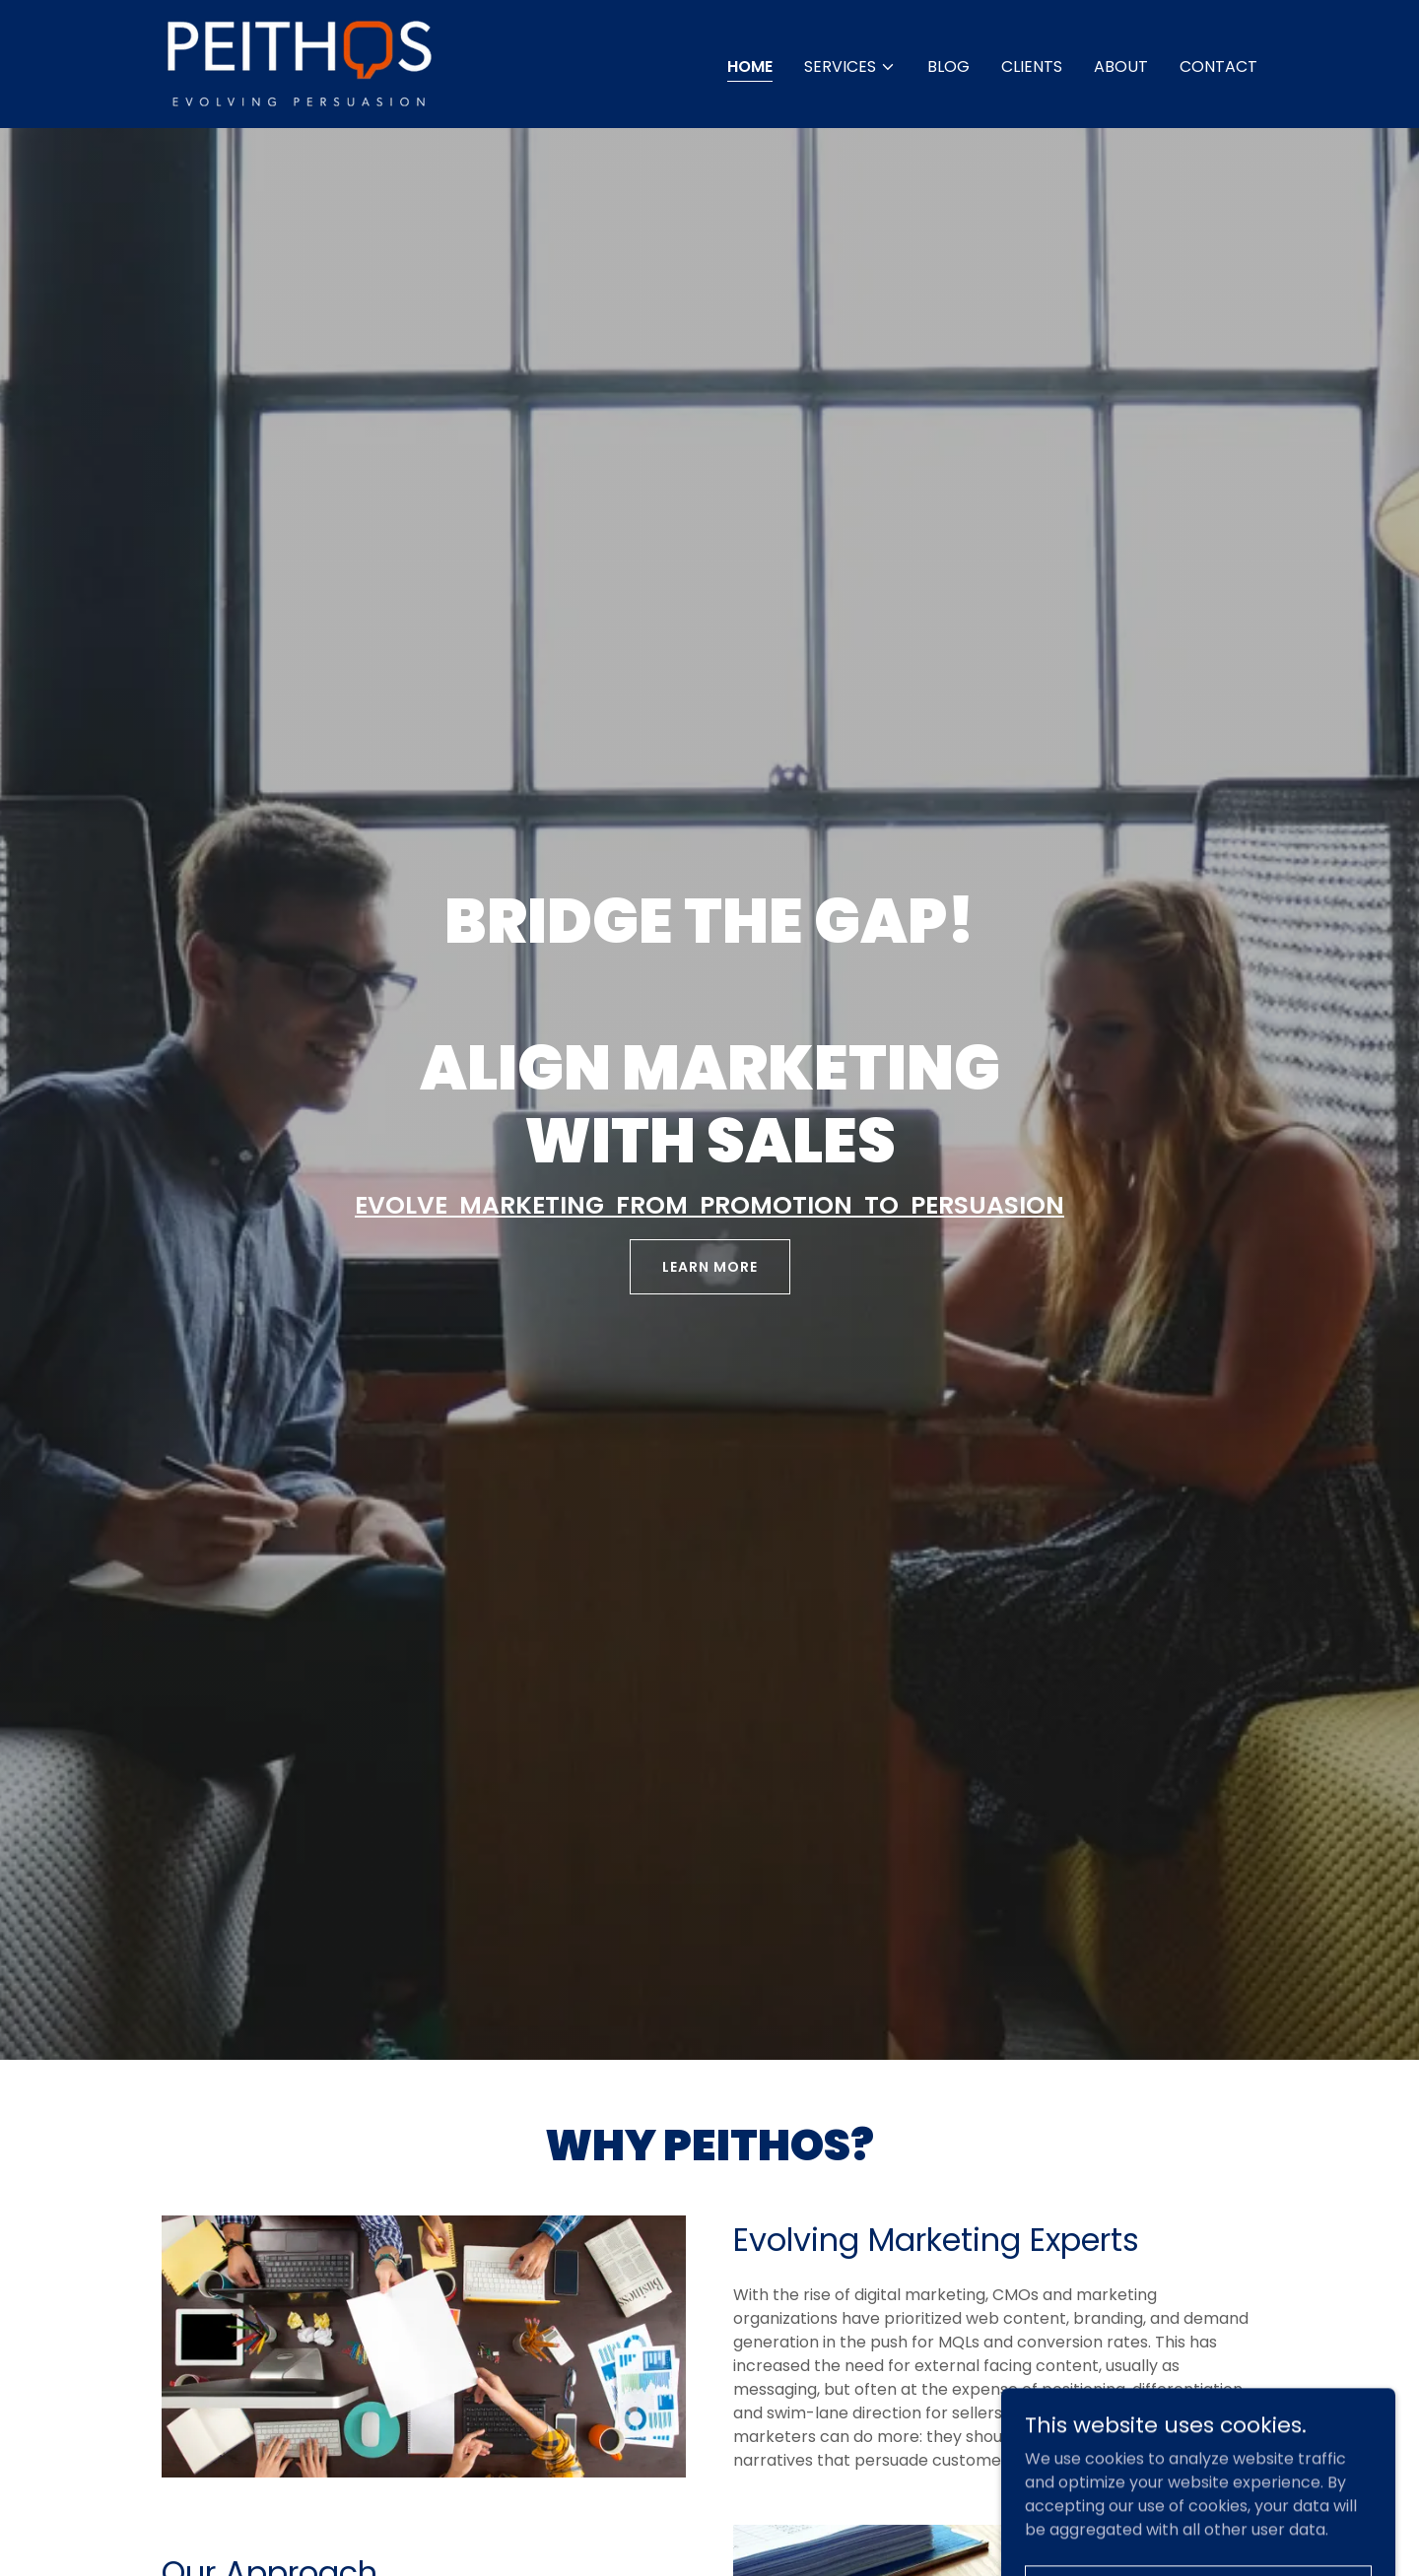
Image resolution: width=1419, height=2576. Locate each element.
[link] (299, 62)
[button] (850, 67)
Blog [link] (948, 66)
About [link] (1121, 66)
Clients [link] (1031, 66)
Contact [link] (1218, 66)
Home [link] (750, 66)
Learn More (710, 1267)
